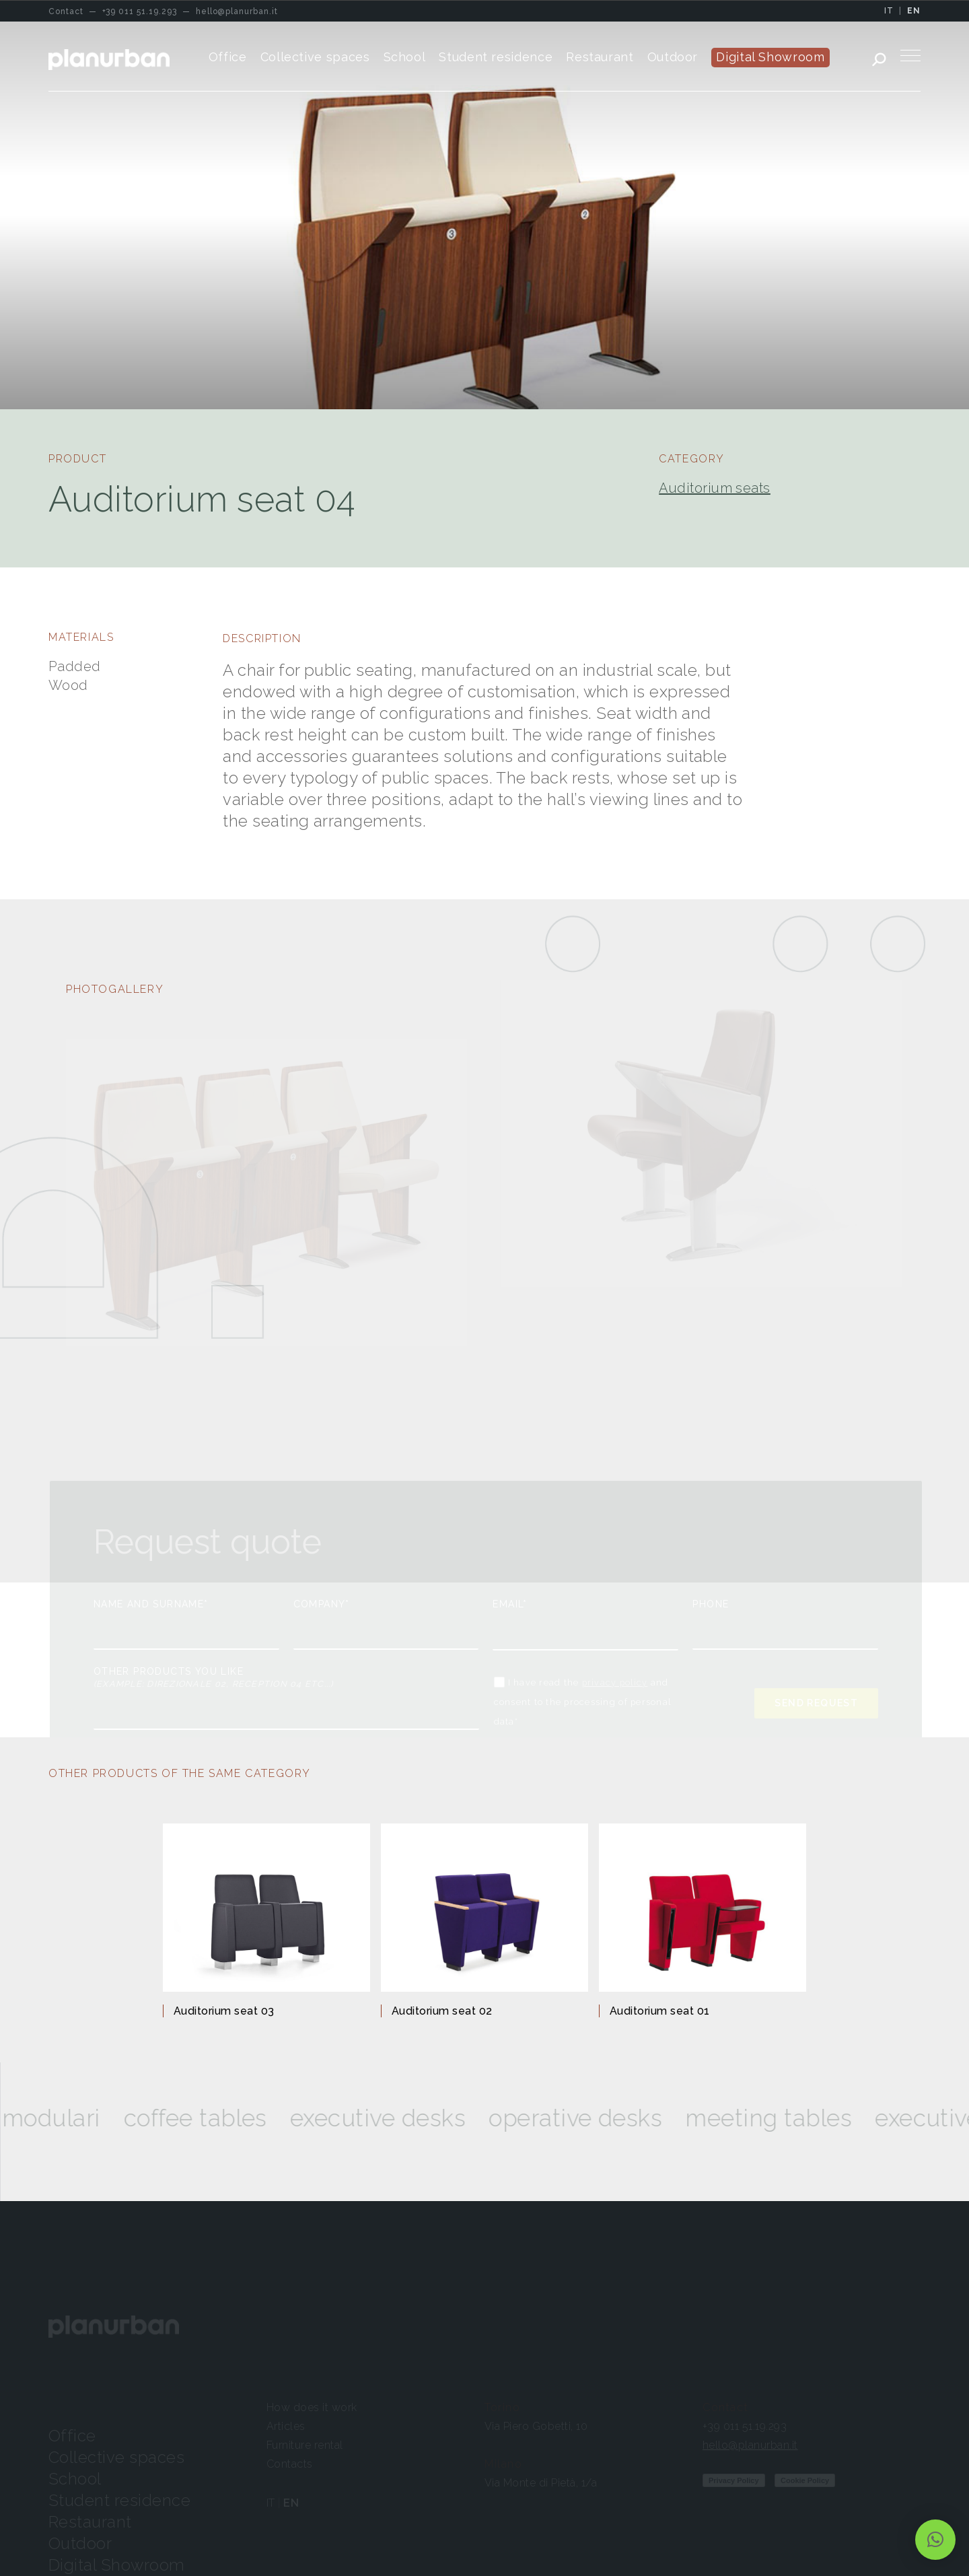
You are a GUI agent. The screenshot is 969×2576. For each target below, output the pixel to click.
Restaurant (90, 2522)
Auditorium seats (714, 488)
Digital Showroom (116, 2565)
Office (72, 2435)
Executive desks (415, 2118)
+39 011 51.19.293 (745, 2426)
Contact (725, 2407)
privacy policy (615, 1682)
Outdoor (80, 2543)
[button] (935, 2539)
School (75, 2478)
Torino (503, 2407)
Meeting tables (806, 2118)
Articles (286, 2426)
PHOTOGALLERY (115, 989)
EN (914, 10)
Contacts (289, 2464)
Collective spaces (116, 2457)
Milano (504, 2464)
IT (889, 10)
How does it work (311, 2407)
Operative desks (612, 2118)
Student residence (119, 2500)
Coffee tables (233, 2118)
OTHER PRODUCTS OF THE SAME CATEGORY (179, 1773)
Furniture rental (304, 2445)
